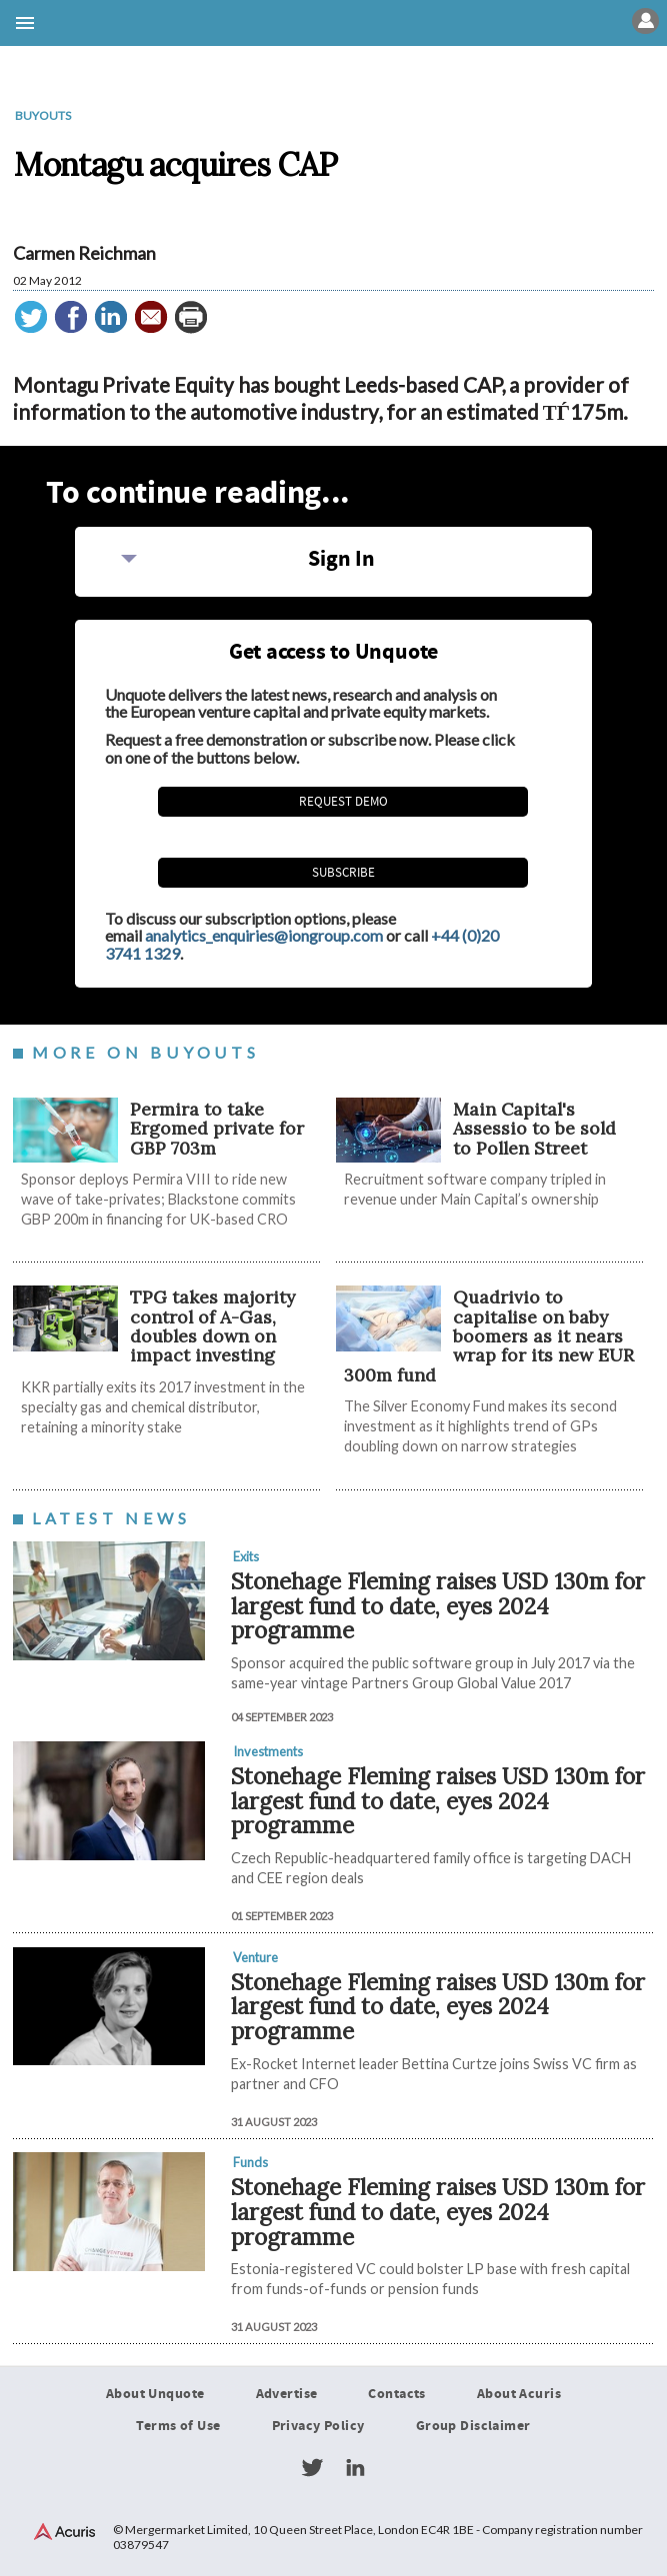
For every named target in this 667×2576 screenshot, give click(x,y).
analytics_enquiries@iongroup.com (264, 935)
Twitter (312, 2468)
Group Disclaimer (473, 2426)
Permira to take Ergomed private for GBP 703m (217, 1129)
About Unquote (155, 2395)
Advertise (287, 2395)
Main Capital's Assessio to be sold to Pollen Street (534, 1129)
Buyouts (43, 115)
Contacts (396, 2395)
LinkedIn (355, 2468)
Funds (250, 2162)
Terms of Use (178, 2426)
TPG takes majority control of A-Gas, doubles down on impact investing (212, 1326)
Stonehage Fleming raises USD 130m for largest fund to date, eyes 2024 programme (438, 1605)
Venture (255, 1957)
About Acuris (519, 2395)
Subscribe (343, 873)
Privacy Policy (318, 2426)
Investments (268, 1751)
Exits (246, 1556)
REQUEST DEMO (343, 802)
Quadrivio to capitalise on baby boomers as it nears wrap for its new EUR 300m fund (489, 1335)
